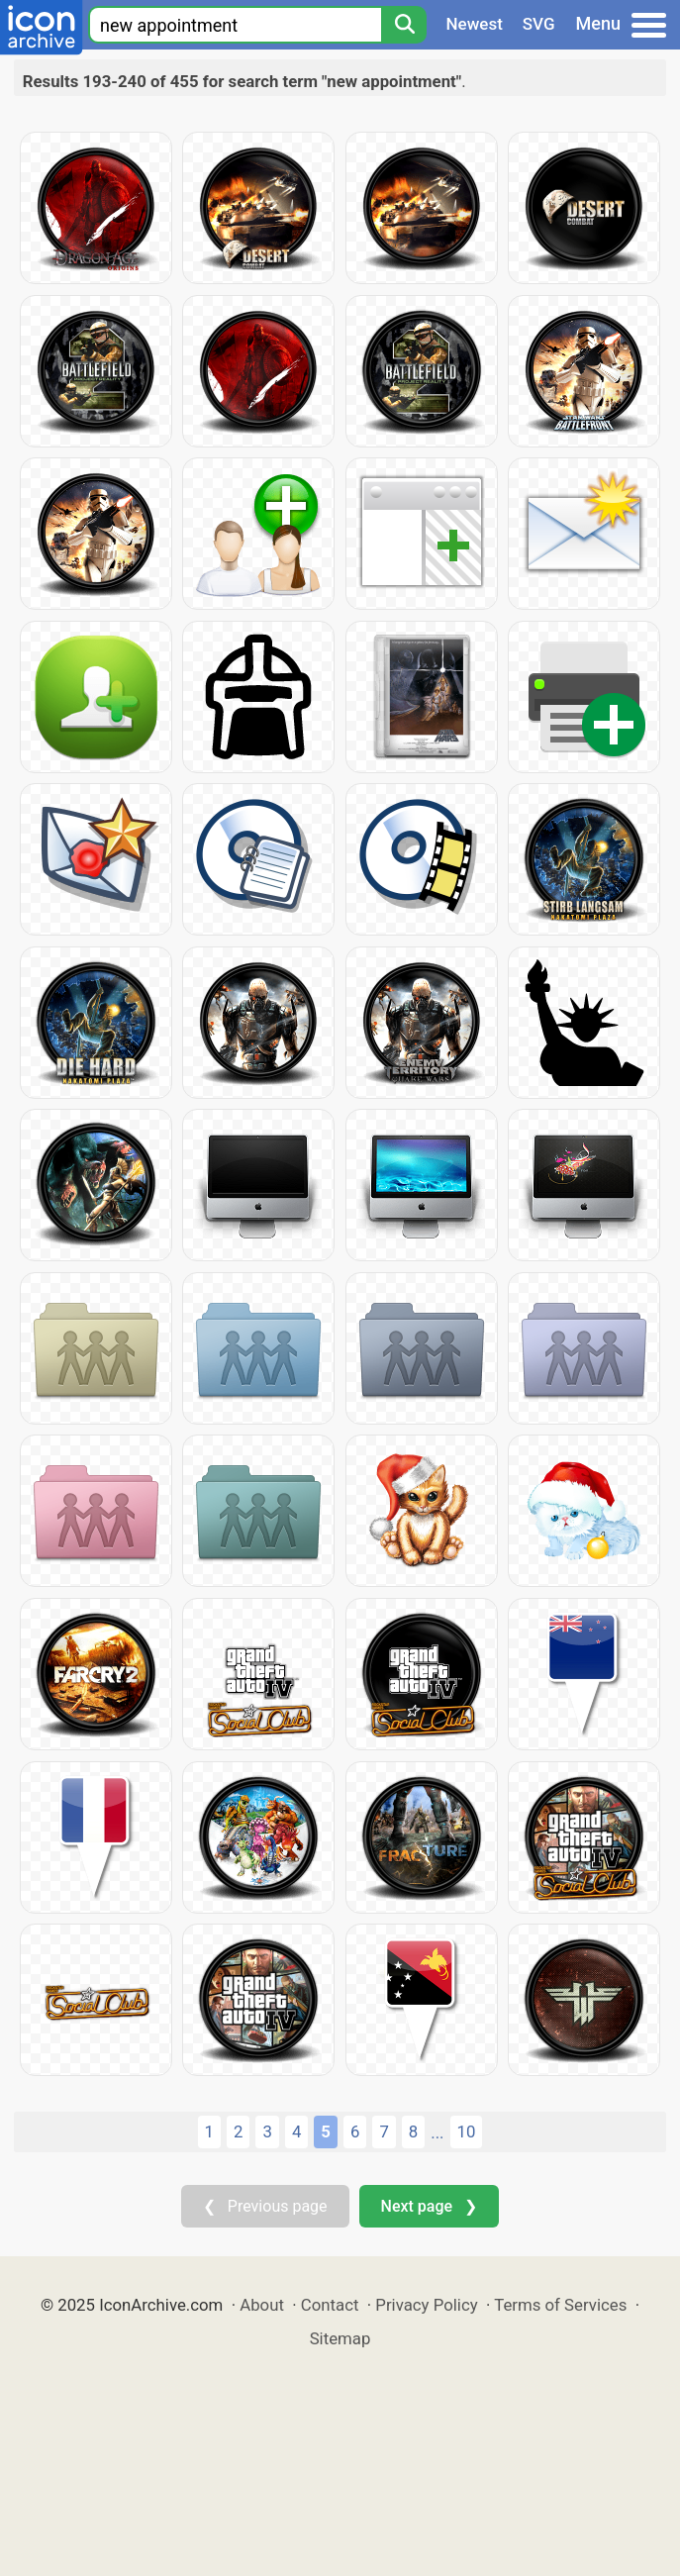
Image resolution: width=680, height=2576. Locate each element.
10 (466, 2131)
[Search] (404, 25)
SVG (539, 24)
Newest (474, 24)
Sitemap (340, 2338)
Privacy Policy (426, 2305)
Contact (330, 2305)
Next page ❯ (429, 2206)
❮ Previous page (265, 2206)
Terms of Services (560, 2305)
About (262, 2305)
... (437, 2132)
